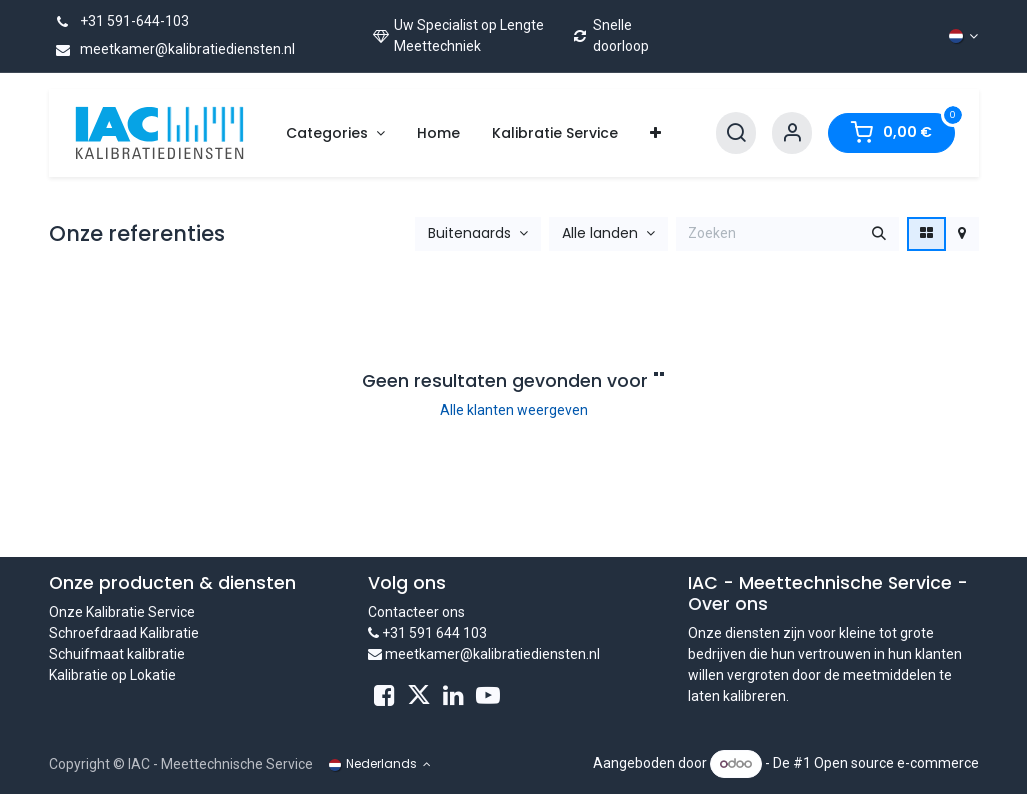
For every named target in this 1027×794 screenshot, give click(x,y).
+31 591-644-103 (119, 21)
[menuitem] (335, 133)
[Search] (736, 133)
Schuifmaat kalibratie (117, 654)
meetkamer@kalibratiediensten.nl (172, 49)
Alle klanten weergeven (514, 410)
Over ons (728, 604)
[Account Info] (792, 133)
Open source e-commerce (896, 763)
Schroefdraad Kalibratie (124, 633)
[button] (478, 234)
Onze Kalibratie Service (122, 612)
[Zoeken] (879, 234)
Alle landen (600, 233)
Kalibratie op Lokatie (112, 675)
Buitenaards (469, 233)
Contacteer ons (416, 612)
